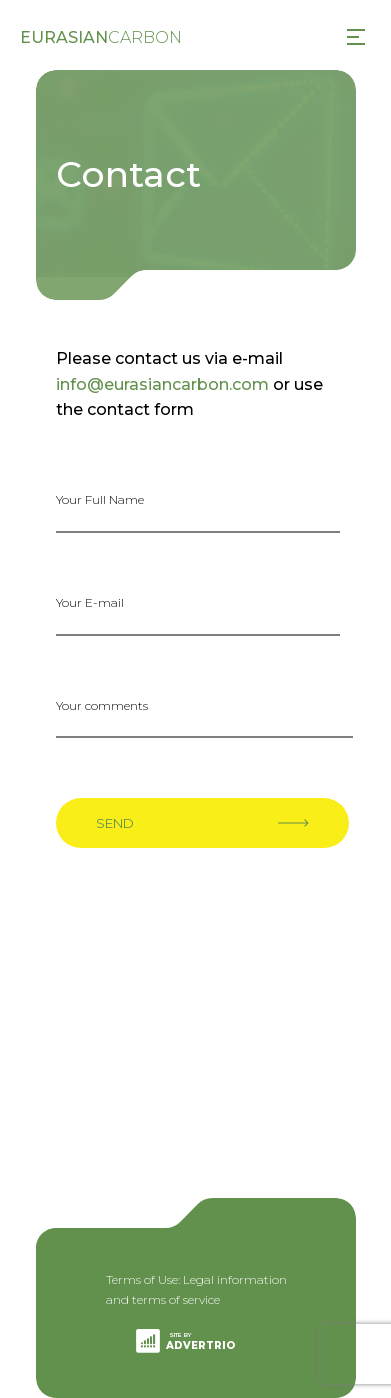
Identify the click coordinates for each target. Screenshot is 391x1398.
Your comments (102, 705)
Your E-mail (90, 602)
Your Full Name (100, 499)
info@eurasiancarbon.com (162, 384)
